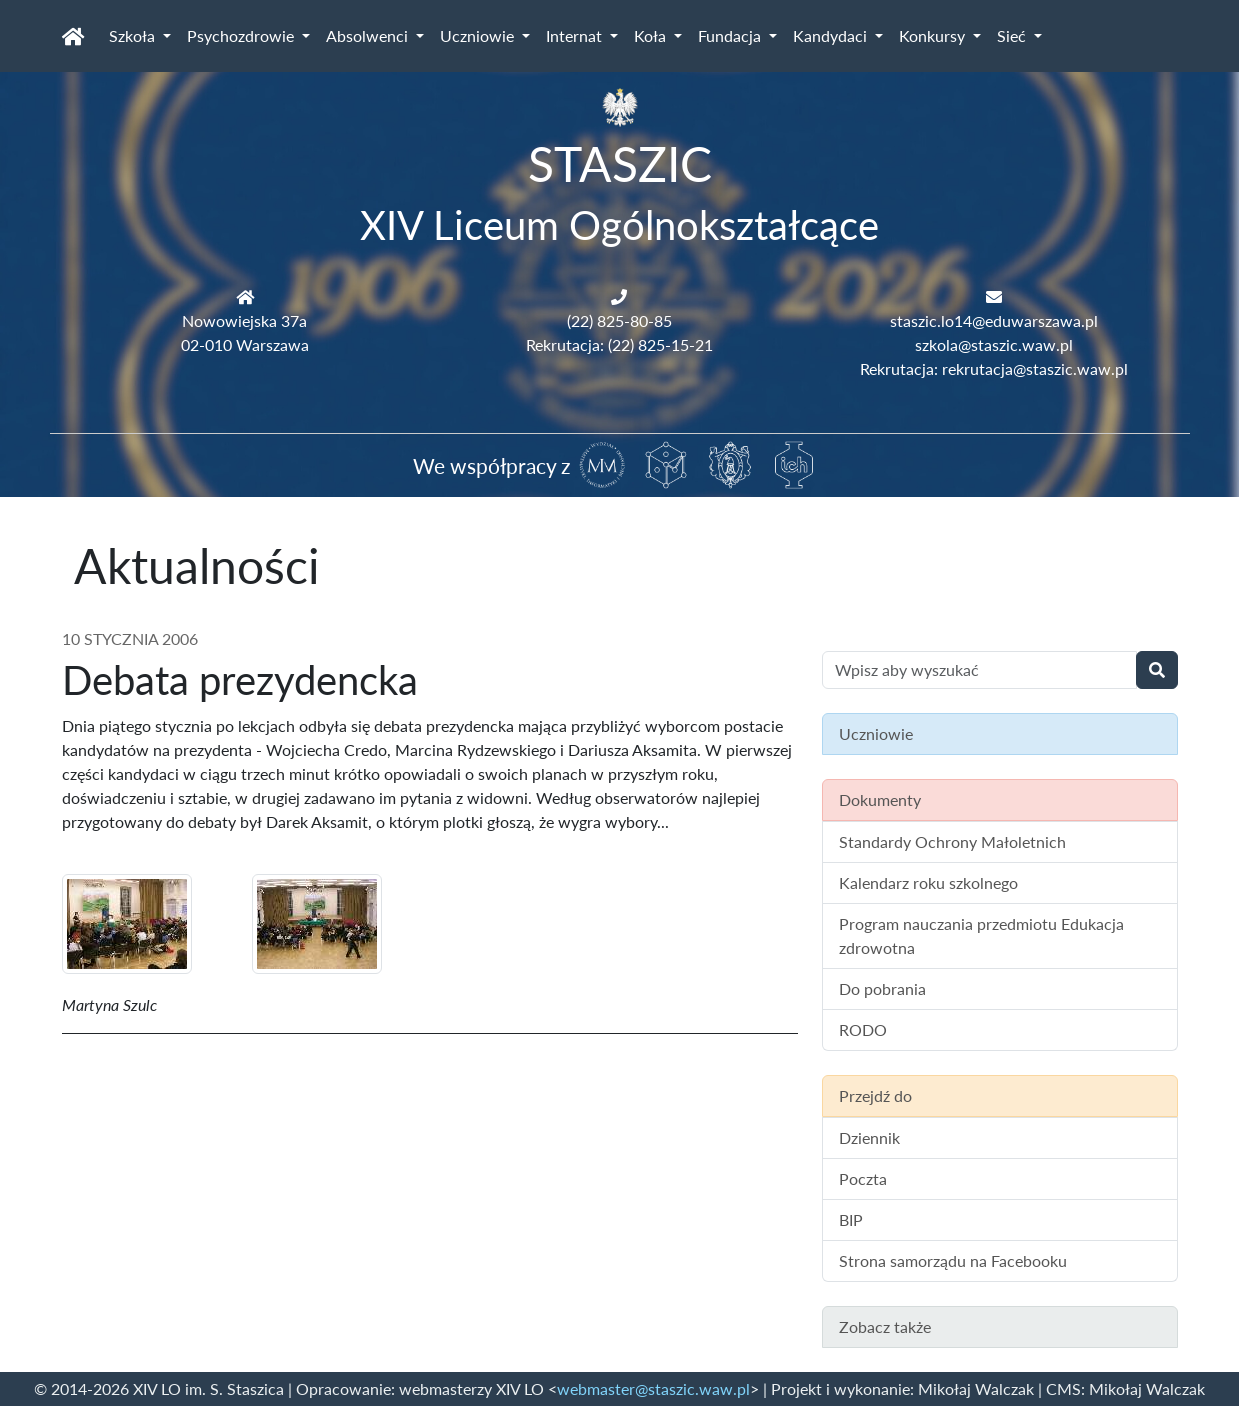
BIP (851, 1219)
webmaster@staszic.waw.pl (653, 1388)
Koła (652, 35)
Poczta (863, 1178)
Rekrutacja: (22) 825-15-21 (619, 344)
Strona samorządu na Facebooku (953, 1260)
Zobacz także (885, 1326)
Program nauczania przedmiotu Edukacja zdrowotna (981, 935)
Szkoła (134, 35)
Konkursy (934, 35)
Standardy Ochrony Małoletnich (952, 841)
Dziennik (869, 1137)
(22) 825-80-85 (619, 320)
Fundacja (731, 35)
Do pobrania (882, 988)
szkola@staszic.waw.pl (994, 344)
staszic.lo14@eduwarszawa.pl (994, 320)
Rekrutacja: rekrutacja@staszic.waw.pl (994, 368)
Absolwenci (369, 35)
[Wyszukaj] (1157, 670)
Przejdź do (875, 1095)
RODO (863, 1029)
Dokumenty (880, 799)
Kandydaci (832, 35)
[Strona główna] (73, 36)
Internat (576, 35)
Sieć (1013, 35)
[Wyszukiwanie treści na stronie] (979, 670)
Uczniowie (479, 35)
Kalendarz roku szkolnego (928, 882)
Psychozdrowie (242, 35)
